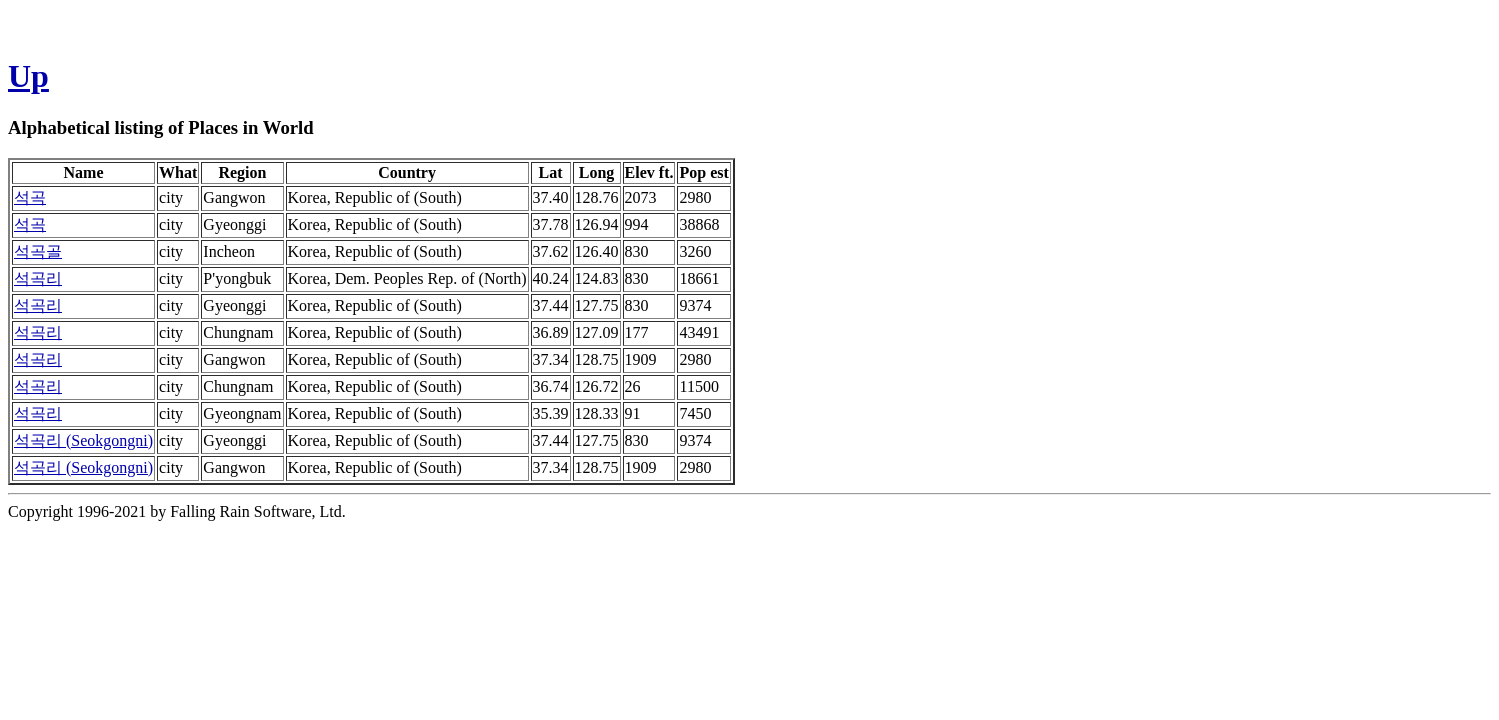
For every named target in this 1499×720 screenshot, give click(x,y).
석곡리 (38, 278)
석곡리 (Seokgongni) (83, 440)
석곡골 (38, 251)
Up (28, 76)
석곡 (30, 197)
